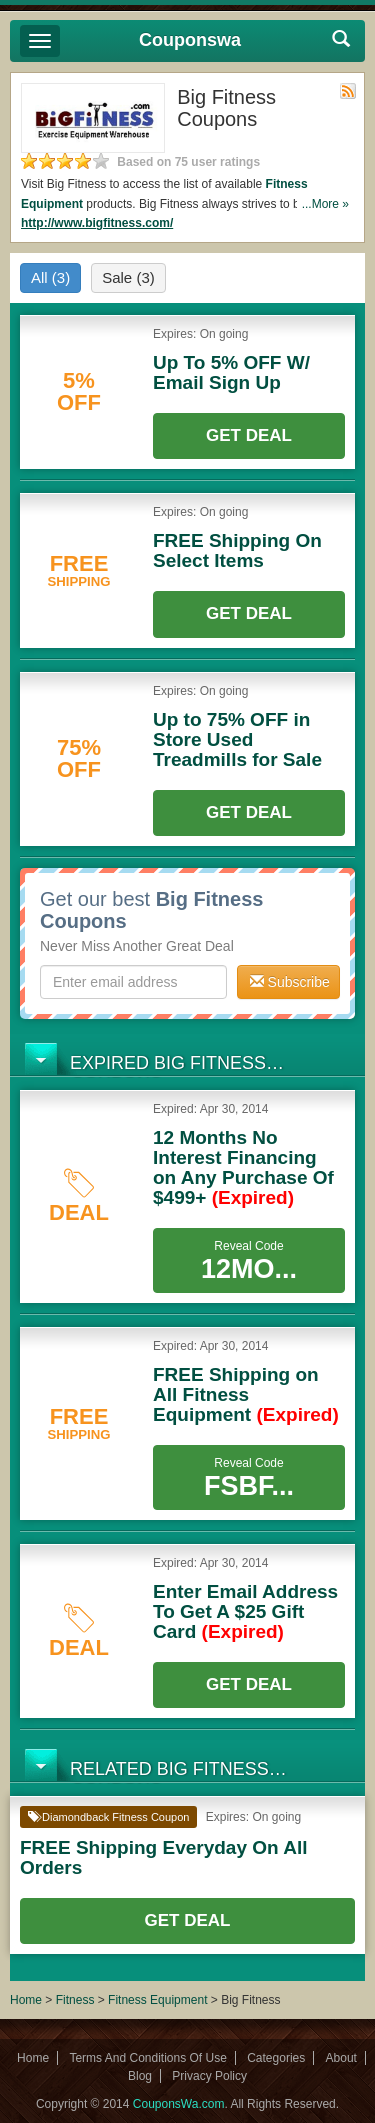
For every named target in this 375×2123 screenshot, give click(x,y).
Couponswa (190, 40)
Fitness (75, 2000)
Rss (348, 91)
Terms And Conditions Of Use (147, 2058)
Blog (140, 2076)
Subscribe (290, 982)
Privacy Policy (209, 2076)
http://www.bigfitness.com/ (97, 223)
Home (26, 2000)
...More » (325, 204)
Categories (276, 2058)
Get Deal (249, 435)
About (341, 2058)
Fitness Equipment (157, 2000)
